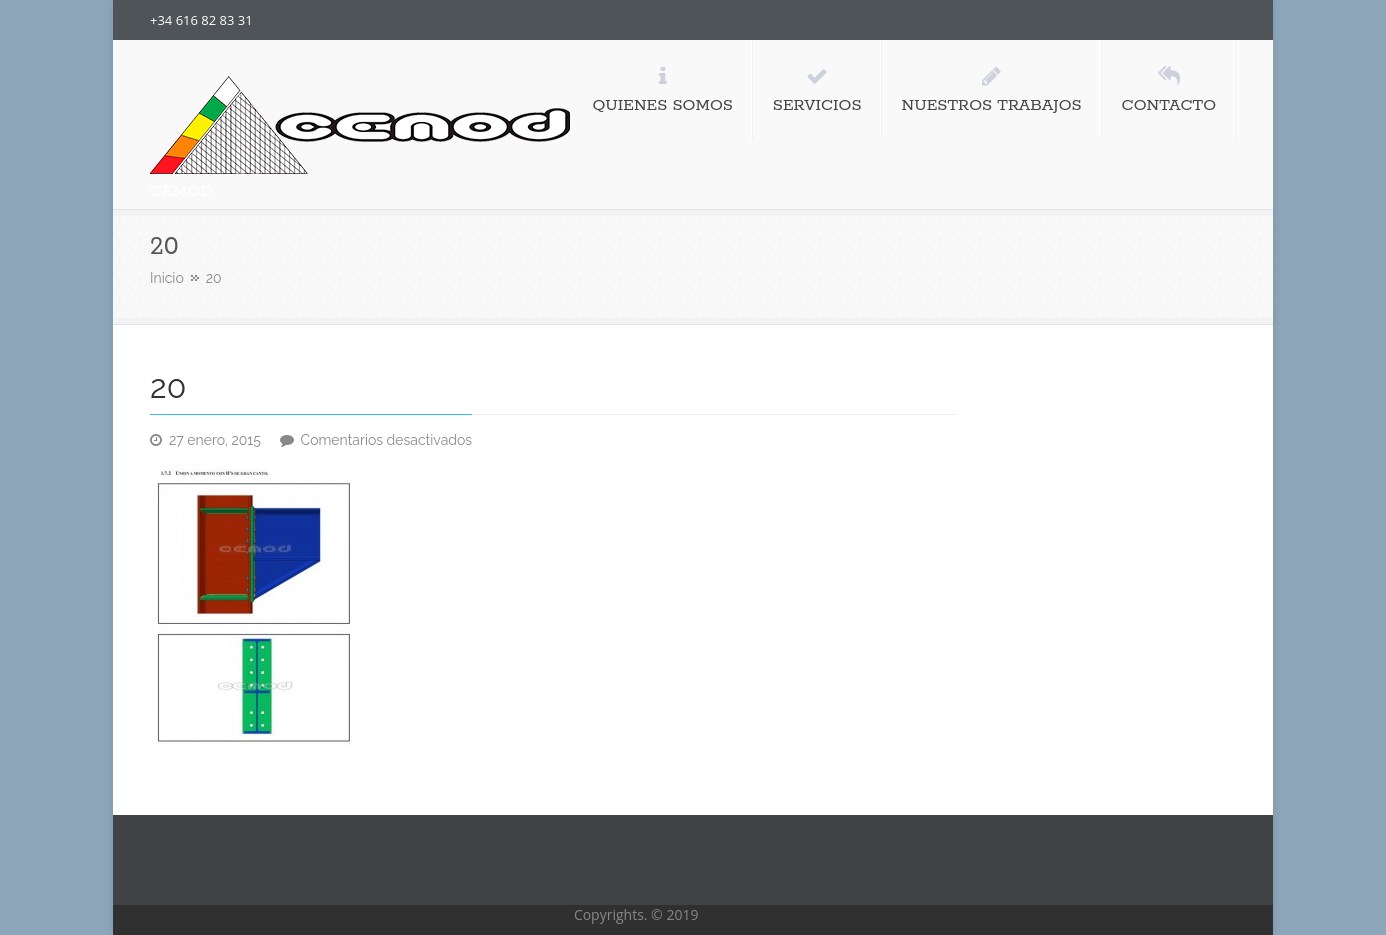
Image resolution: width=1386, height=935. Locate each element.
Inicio (167, 278)
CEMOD (181, 191)
